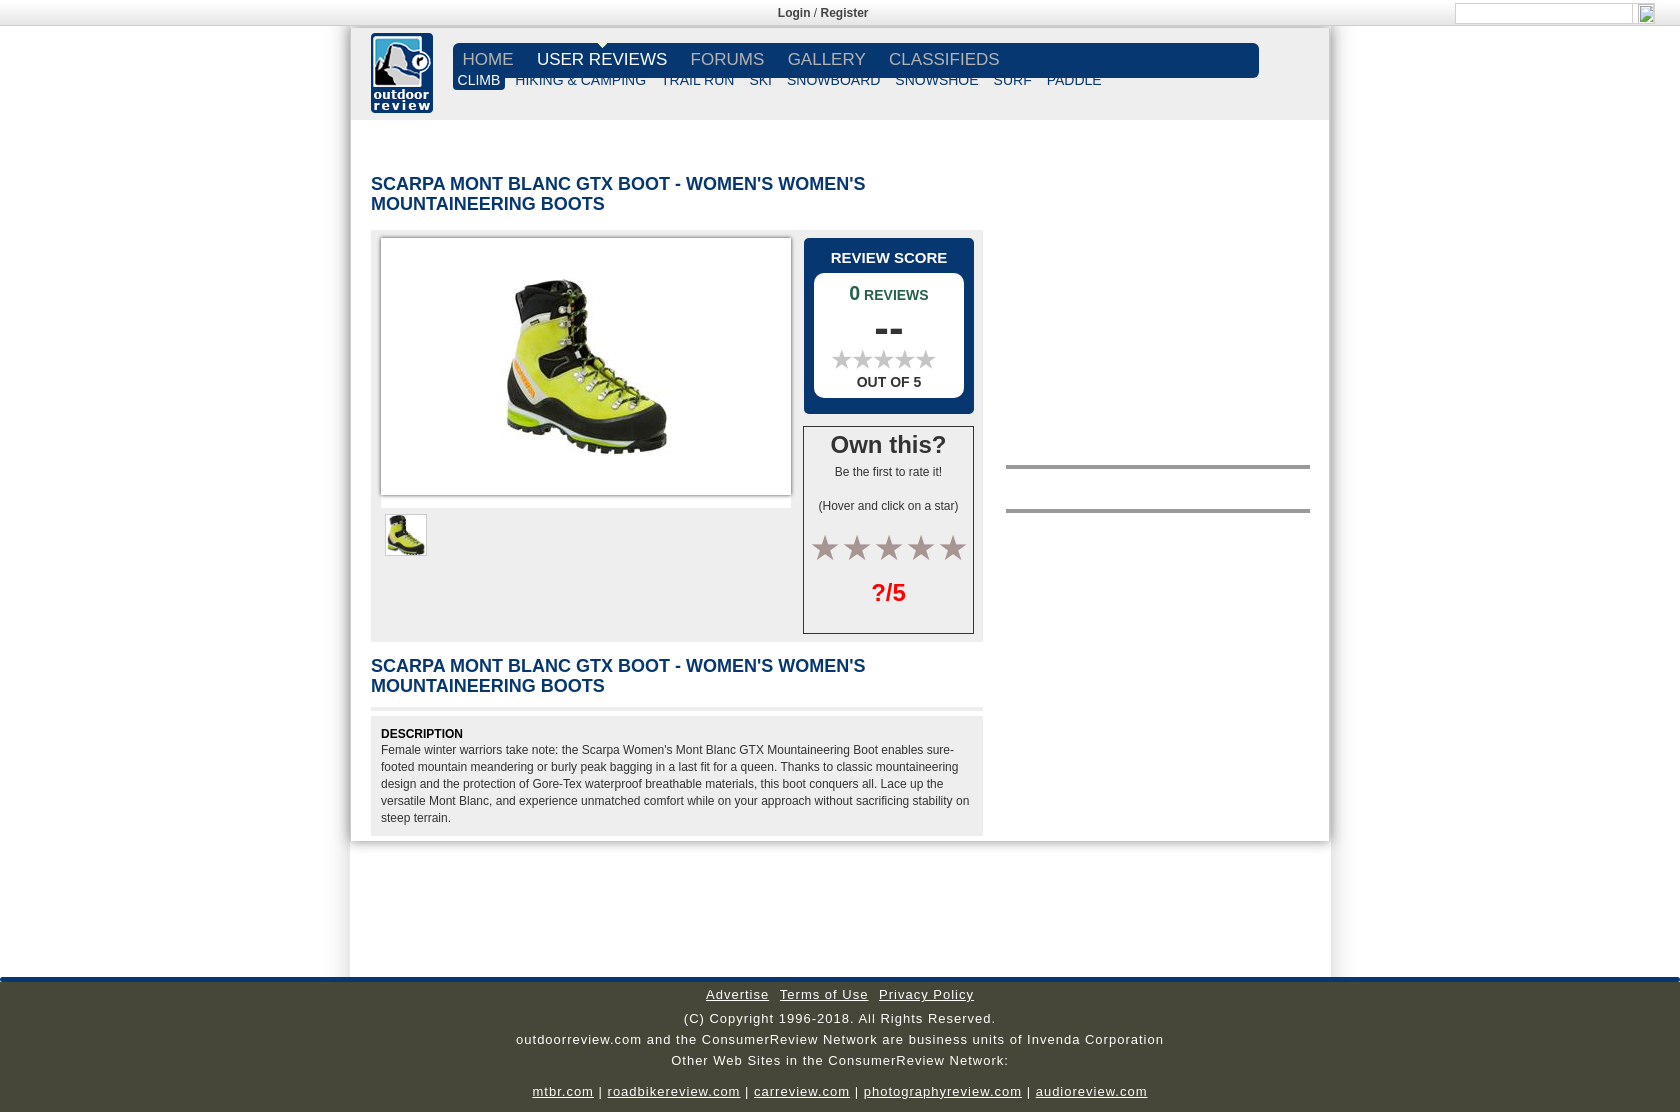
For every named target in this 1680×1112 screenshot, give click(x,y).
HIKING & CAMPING (580, 80)
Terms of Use (824, 994)
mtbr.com (562, 1091)
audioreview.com (1092, 1091)
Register (845, 13)
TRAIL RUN (697, 80)
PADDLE (1074, 80)
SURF (1013, 80)
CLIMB (479, 80)
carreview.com (802, 1091)
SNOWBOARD (833, 80)
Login (794, 13)
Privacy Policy (926, 994)
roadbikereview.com (674, 1091)
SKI (760, 80)
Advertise (737, 994)
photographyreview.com (943, 1091)
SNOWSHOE (936, 80)
